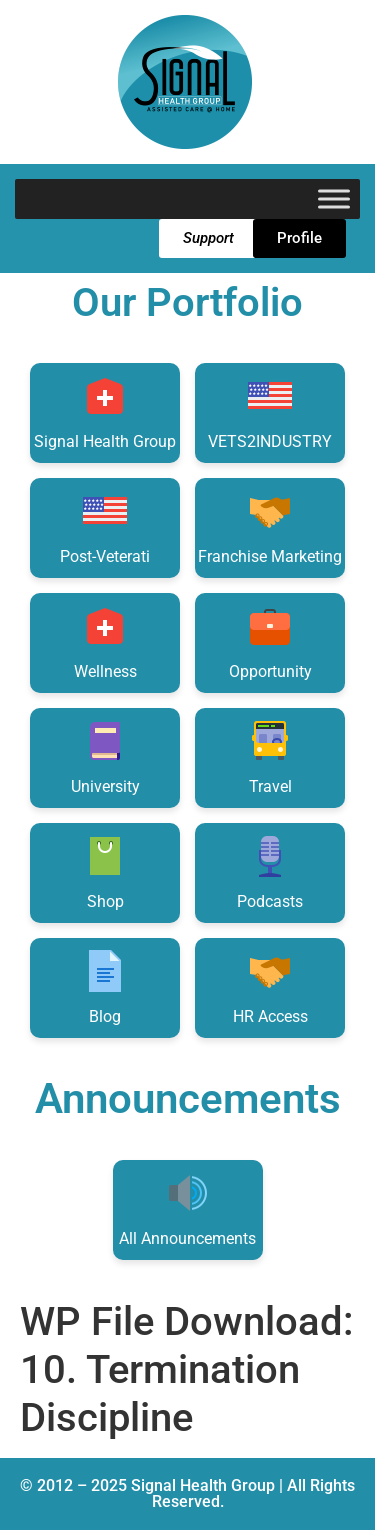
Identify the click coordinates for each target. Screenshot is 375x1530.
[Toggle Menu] (334, 198)
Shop (105, 871)
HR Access (270, 986)
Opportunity (270, 641)
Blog (105, 986)
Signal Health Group (105, 411)
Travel (270, 756)
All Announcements (187, 1208)
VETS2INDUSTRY (270, 411)
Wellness (105, 641)
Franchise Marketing (270, 526)
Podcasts (270, 871)
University (105, 756)
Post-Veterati (105, 526)
